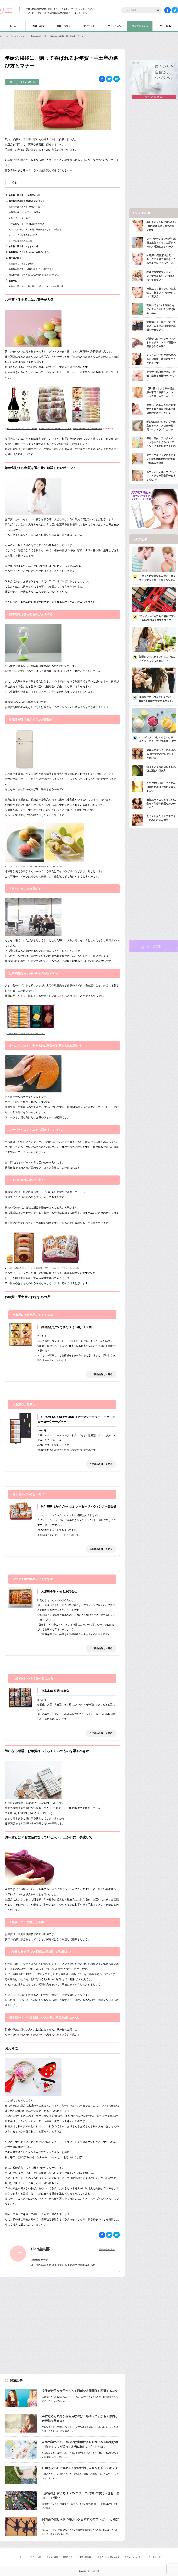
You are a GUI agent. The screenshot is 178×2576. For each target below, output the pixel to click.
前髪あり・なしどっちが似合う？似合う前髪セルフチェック (161, 803)
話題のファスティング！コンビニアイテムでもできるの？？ (157, 658)
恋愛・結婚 (38, 26)
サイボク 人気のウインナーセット (20, 1268)
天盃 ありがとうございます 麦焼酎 (22, 429)
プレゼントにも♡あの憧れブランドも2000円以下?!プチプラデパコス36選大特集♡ (157, 618)
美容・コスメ (63, 26)
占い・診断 (165, 26)
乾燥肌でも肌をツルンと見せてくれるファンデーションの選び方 (161, 292)
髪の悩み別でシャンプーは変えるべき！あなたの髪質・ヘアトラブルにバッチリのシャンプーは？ (161, 426)
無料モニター (69, 2557)
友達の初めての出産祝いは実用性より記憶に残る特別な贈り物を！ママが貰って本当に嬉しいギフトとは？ (80, 2444)
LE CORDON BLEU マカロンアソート (49, 866)
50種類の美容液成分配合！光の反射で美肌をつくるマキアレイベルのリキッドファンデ (161, 259)
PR (10, 82)
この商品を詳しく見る (101, 1374)
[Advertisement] (24, 2302)
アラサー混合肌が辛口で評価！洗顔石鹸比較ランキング (161, 375)
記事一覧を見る (107, 2249)
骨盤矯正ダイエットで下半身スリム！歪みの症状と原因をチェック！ (161, 326)
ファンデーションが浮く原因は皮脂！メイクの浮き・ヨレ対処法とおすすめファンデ (161, 242)
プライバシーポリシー (134, 2557)
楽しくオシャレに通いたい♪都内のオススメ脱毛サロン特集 (161, 226)
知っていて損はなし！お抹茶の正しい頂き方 (161, 768)
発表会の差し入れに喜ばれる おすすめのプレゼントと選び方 (80, 2522)
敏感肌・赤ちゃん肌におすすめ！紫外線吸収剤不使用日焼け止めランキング (161, 409)
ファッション (114, 26)
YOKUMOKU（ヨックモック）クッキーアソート (26, 1034)
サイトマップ (155, 2557)
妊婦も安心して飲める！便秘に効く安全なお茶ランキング (80, 2468)
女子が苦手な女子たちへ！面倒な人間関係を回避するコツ (80, 2390)
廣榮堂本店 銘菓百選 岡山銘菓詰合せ (87, 429)
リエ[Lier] (95, 2571)
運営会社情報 (85, 2557)
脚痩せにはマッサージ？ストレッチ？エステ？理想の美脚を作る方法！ (161, 342)
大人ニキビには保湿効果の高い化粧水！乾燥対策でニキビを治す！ (161, 359)
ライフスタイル (140, 26)
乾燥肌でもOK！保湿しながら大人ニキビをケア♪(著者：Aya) (160, 309)
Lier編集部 (40, 2249)
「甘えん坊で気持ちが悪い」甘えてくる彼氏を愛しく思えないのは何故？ (157, 578)
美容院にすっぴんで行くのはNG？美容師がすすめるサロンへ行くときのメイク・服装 (156, 699)
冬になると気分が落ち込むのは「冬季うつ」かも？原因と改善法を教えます (80, 2419)
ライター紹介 (36, 2557)
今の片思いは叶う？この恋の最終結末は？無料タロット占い (161, 787)
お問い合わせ (114, 2557)
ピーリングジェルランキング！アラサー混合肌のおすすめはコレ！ (161, 475)
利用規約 (99, 2557)
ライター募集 (52, 2557)
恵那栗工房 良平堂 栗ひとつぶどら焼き (55, 429)
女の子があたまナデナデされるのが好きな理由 (161, 818)
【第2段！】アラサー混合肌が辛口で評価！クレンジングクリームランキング (161, 392)
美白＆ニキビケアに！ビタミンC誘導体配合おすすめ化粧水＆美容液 (161, 459)
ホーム (12, 26)
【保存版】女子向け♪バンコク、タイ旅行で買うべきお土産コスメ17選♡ (80, 2496)
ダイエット (89, 26)
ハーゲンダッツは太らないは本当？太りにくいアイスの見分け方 (157, 739)
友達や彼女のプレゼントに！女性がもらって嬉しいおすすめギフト (161, 276)
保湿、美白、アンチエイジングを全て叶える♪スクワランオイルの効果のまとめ (161, 442)
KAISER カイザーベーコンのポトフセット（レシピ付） (58, 1268)
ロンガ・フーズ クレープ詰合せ (19, 866)
